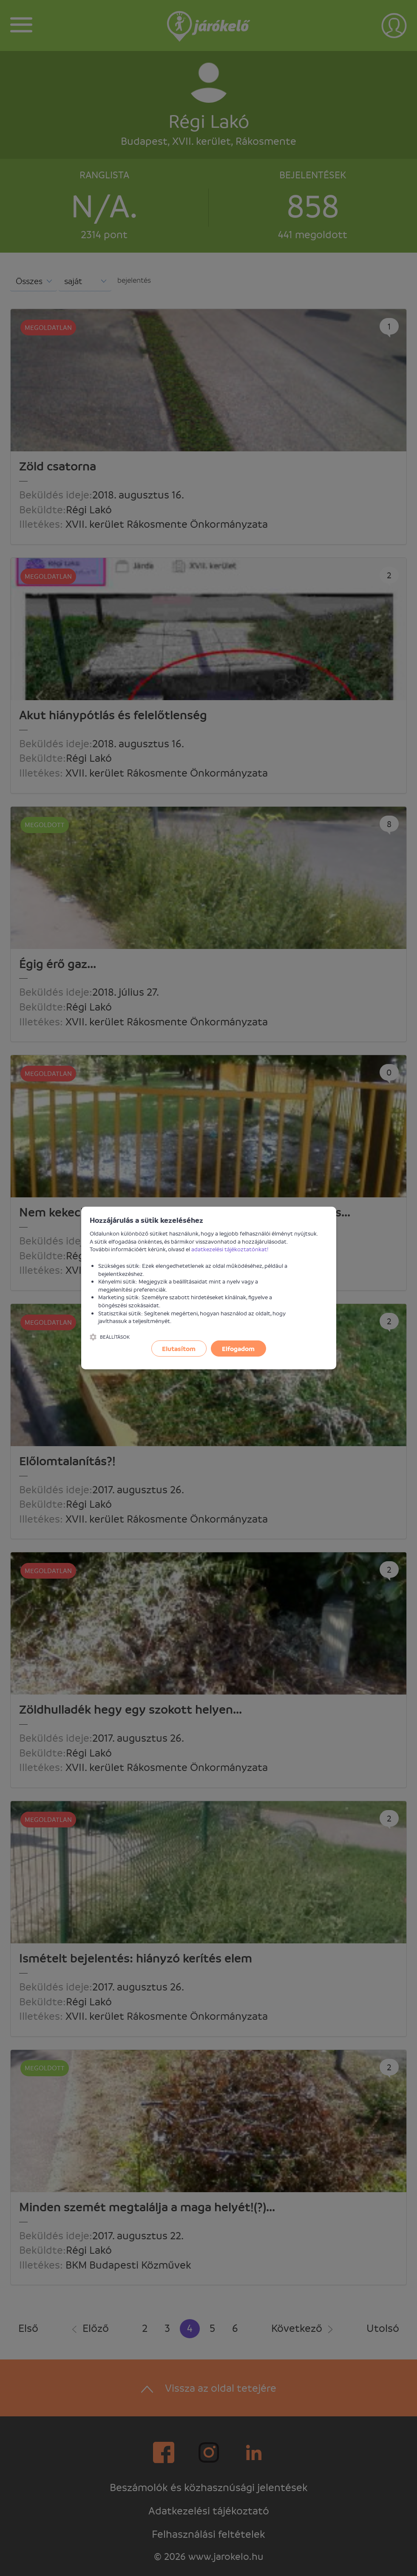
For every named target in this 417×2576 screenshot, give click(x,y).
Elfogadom (238, 1348)
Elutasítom (179, 1348)
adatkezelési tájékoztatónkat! (230, 1249)
